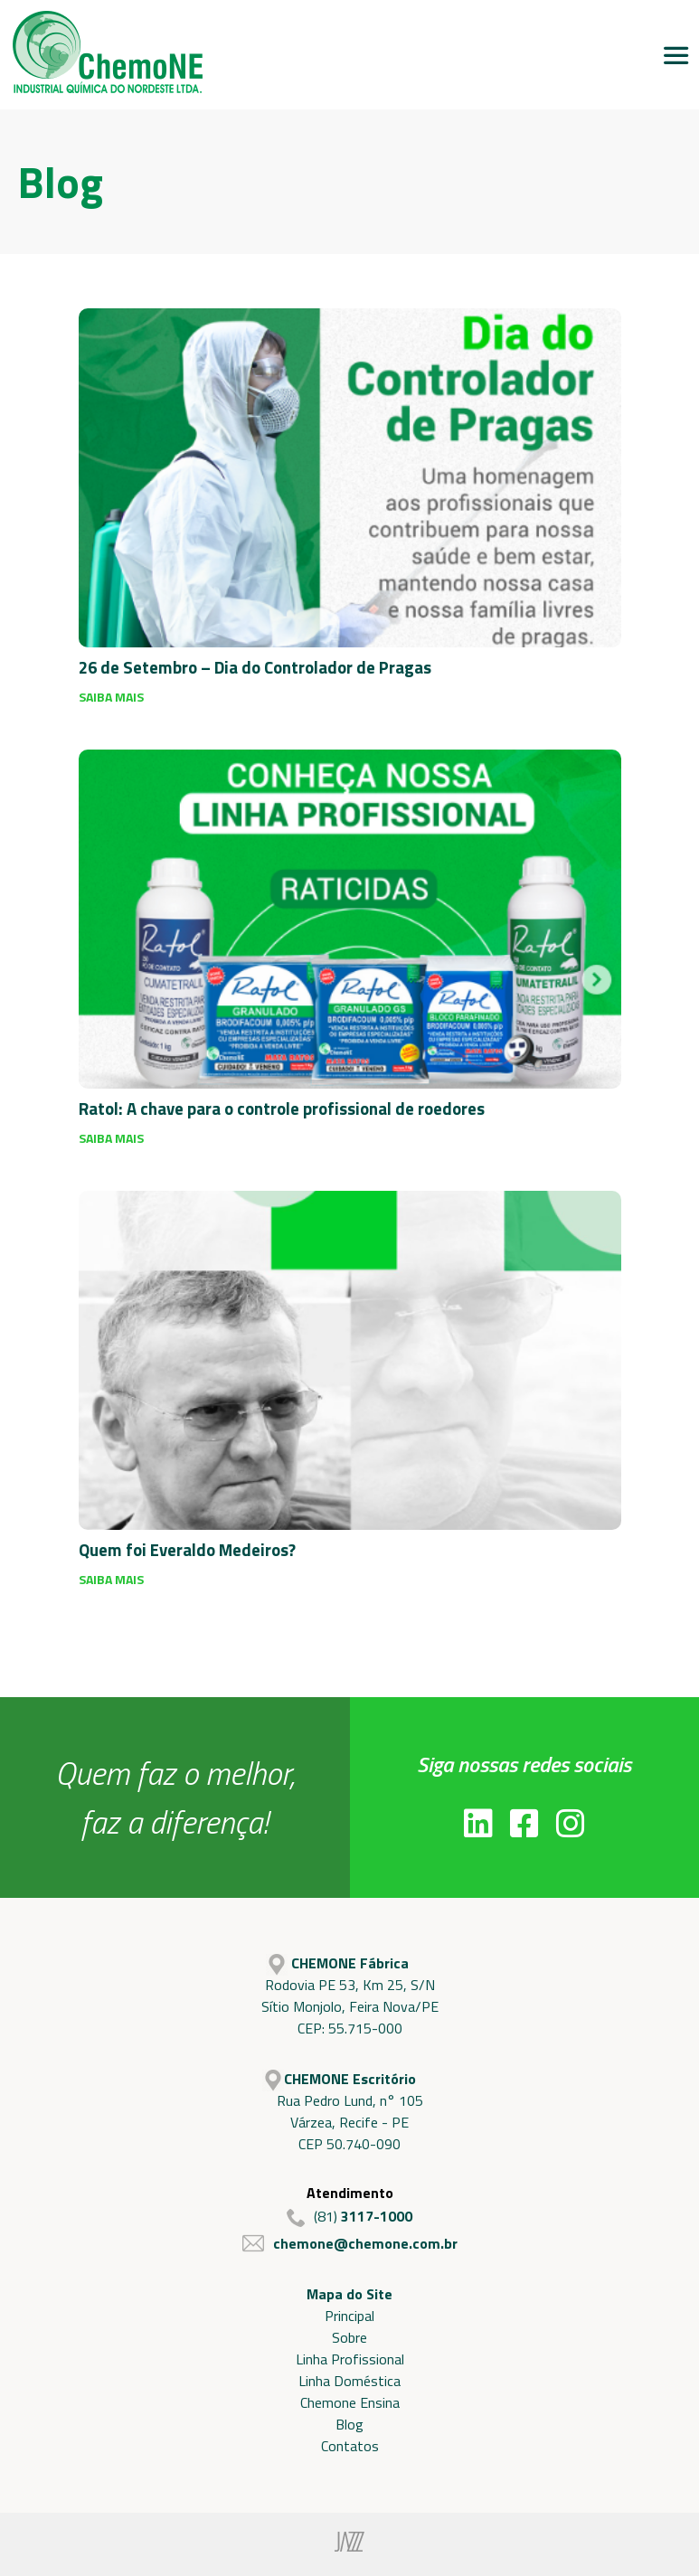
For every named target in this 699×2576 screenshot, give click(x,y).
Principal (349, 2315)
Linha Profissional (350, 2359)
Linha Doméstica (349, 2381)
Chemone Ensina (350, 2402)
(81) (349, 2216)
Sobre (349, 2337)
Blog (349, 2424)
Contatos (350, 2446)
